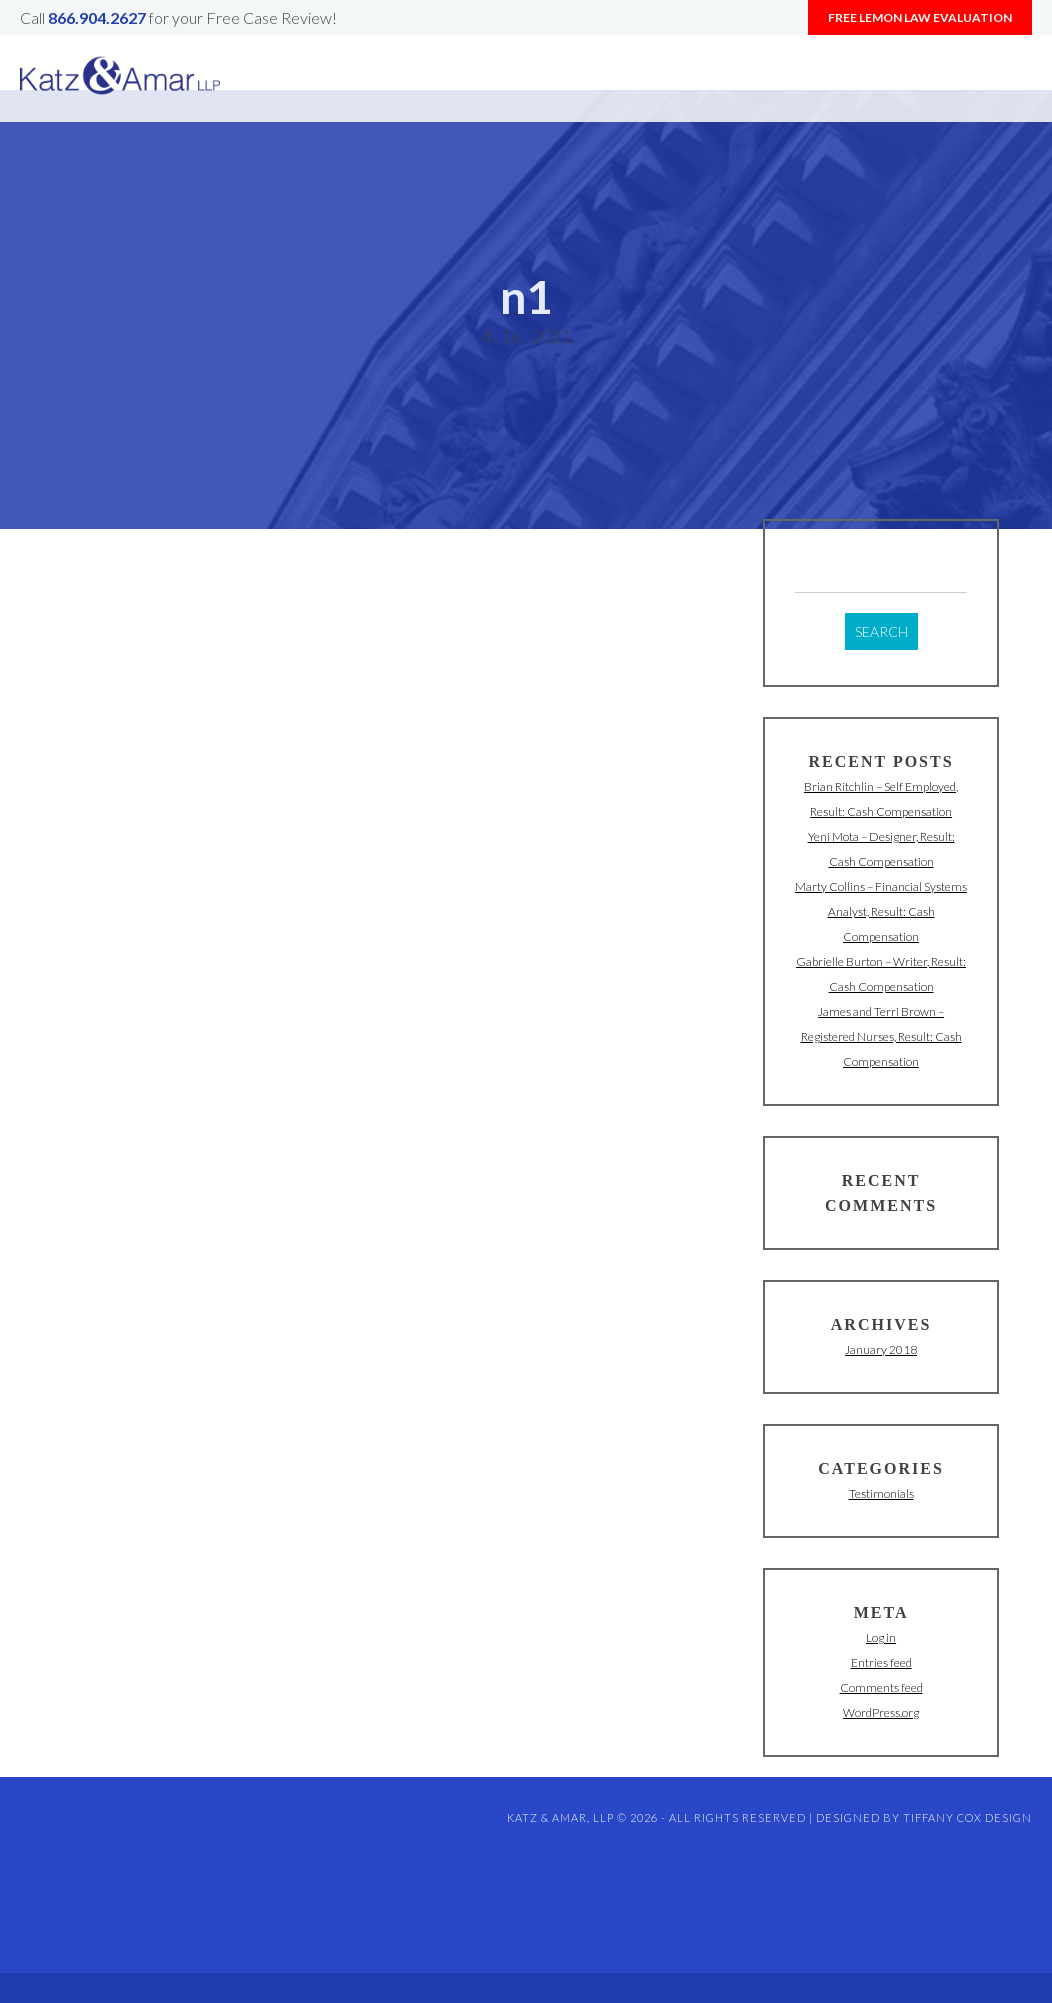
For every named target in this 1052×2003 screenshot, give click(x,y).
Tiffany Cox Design (967, 1817)
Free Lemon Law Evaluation (920, 17)
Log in (881, 1637)
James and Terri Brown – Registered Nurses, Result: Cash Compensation (881, 1036)
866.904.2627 (97, 17)
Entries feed (881, 1662)
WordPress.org (881, 1712)
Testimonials (881, 1493)
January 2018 (881, 1349)
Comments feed (881, 1687)
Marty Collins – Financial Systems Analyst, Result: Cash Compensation (881, 911)
